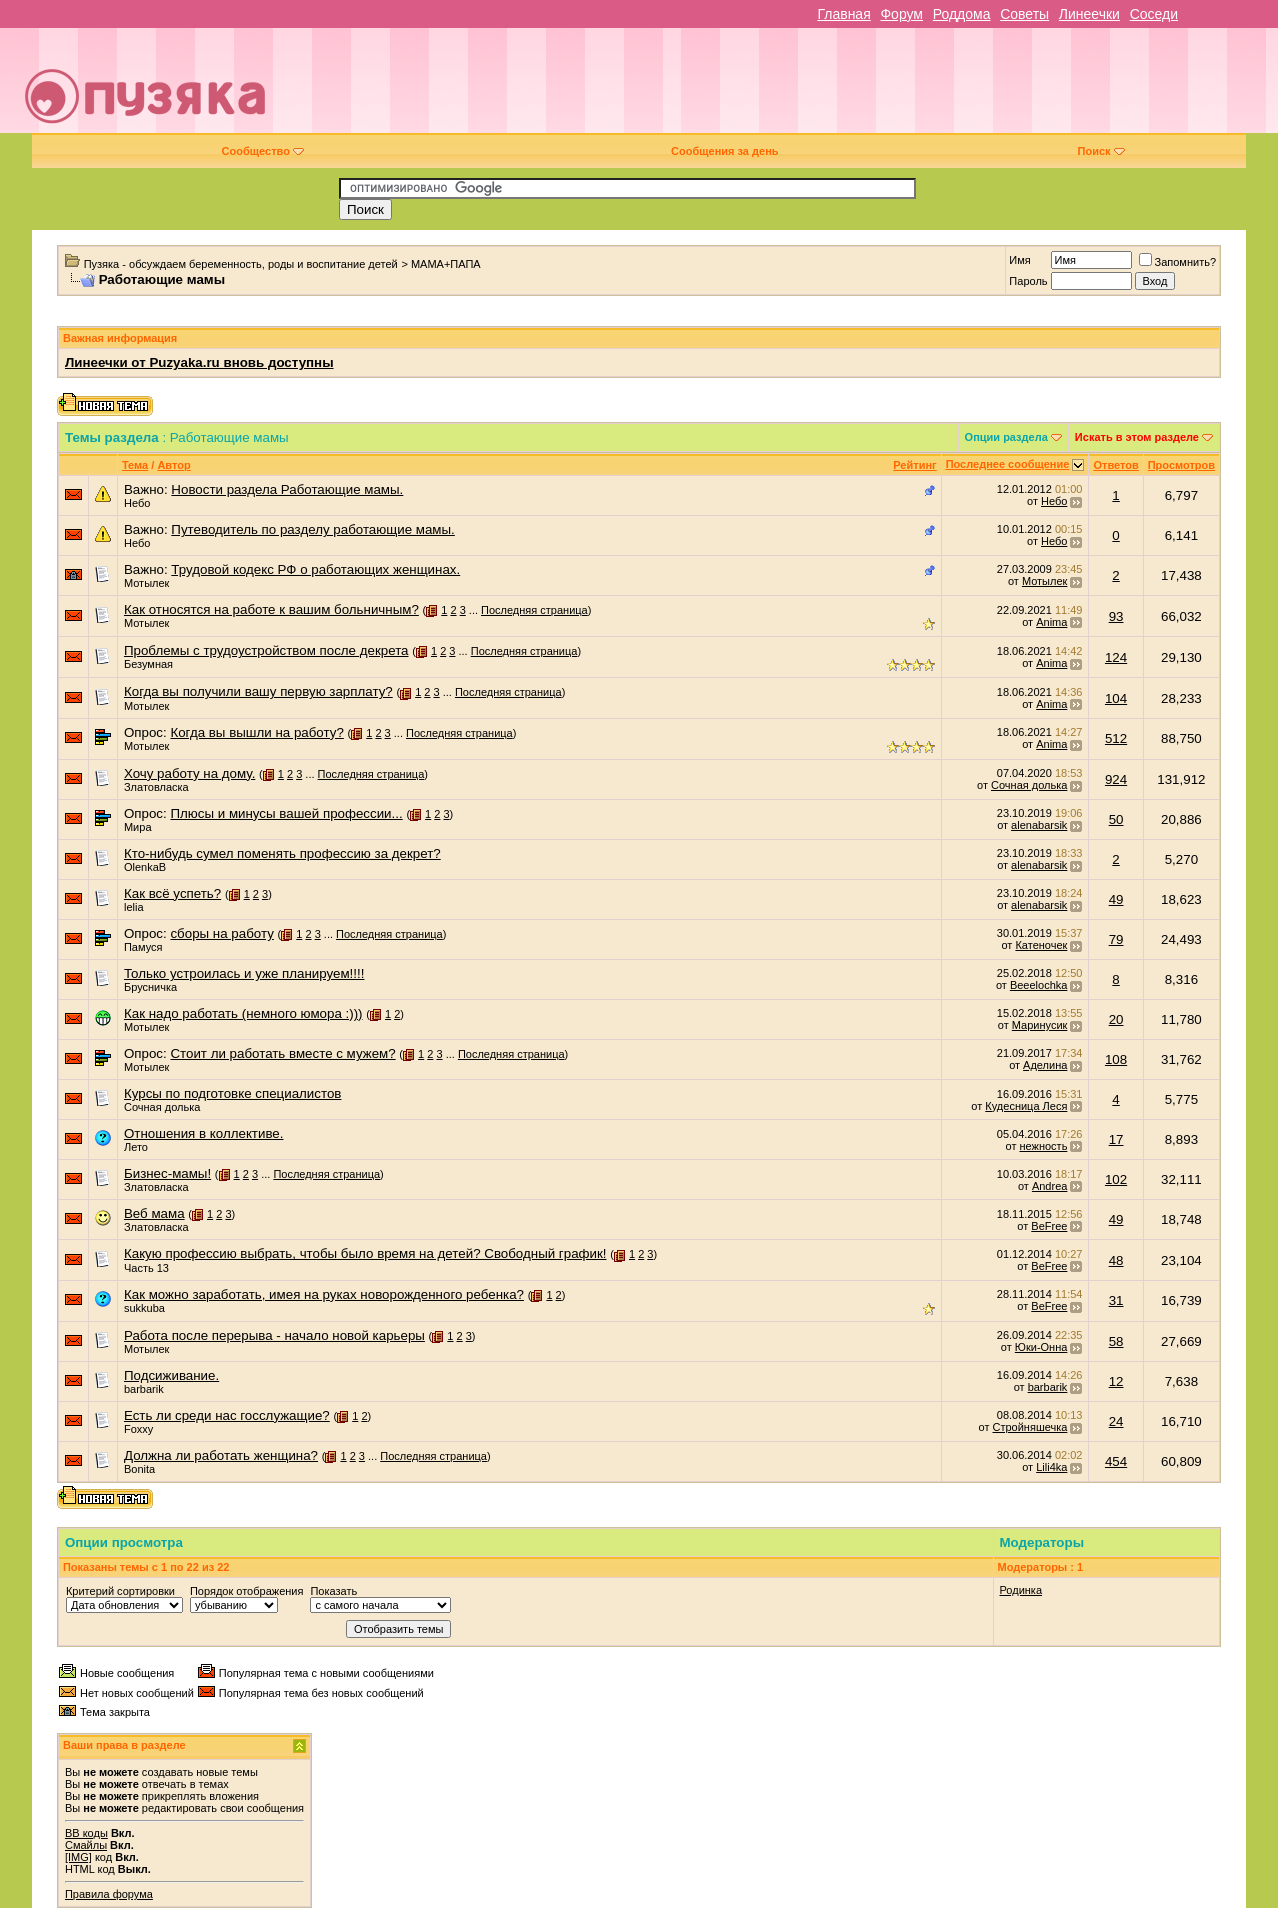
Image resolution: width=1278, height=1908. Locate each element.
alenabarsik (1039, 825)
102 (1116, 1179)
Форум (901, 14)
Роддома (962, 14)
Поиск (1101, 151)
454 (1116, 1461)
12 (1116, 1381)
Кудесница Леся (1026, 1106)
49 (1116, 899)
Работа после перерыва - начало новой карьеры (274, 1335)
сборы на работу (221, 933)
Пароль (1028, 281)
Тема (135, 465)
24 (1116, 1421)
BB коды (86, 1833)
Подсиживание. (171, 1375)
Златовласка (156, 787)
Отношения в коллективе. (204, 1133)
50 (1116, 819)
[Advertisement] (781, 88)
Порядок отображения (246, 1591)
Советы (1024, 14)
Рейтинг (914, 465)
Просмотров (1181, 465)
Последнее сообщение (1008, 464)
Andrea (1049, 1186)
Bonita (139, 1469)
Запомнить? (1178, 262)
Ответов (1115, 465)
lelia (134, 907)
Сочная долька (1029, 785)
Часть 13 (146, 1268)
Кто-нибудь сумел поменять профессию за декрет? (282, 853)
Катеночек (1041, 945)
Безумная (148, 664)
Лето (136, 1147)
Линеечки (1089, 14)
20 (1116, 1019)
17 (1116, 1139)
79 (1116, 939)
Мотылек (146, 583)
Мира (138, 827)
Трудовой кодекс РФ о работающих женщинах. (315, 569)
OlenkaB (145, 867)
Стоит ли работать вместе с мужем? (282, 1053)
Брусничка (150, 987)
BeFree (1049, 1226)
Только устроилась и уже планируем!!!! (244, 973)
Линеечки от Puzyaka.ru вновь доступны (199, 362)
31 (1116, 1300)
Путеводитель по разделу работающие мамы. (312, 529)
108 (1116, 1059)
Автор (173, 465)
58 (1116, 1341)
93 (1116, 616)
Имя (1019, 260)
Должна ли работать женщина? (221, 1455)
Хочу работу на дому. (189, 773)
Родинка (1021, 1590)
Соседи (1154, 14)
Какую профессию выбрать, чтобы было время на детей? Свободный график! (365, 1253)
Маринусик (1040, 1025)
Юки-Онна (1041, 1347)
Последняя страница (534, 610)
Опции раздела (1006, 437)
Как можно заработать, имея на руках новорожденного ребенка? (324, 1294)
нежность (1043, 1146)
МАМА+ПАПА (446, 264)
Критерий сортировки (120, 1591)
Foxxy (138, 1429)
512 (1116, 738)
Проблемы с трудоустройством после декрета (266, 650)
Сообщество (263, 151)
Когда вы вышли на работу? (256, 732)
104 (1116, 698)
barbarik (144, 1389)
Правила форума (109, 1894)
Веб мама (154, 1213)
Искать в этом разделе (1137, 437)
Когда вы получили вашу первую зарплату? (258, 691)
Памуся (143, 947)
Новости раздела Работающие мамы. (287, 489)
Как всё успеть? (172, 893)
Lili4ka (1051, 1467)
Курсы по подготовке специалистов (232, 1093)
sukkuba (144, 1308)
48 (1116, 1260)
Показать (333, 1591)
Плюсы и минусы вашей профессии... (286, 813)
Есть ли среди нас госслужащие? (227, 1415)
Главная (843, 14)
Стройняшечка (1030, 1427)
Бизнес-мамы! (167, 1173)
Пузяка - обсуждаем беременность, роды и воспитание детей (241, 264)
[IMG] (78, 1857)
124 (1116, 657)
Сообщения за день (724, 151)
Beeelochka (1039, 985)
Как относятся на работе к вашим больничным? (271, 609)
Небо (137, 503)
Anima (1051, 622)
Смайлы (86, 1845)
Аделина (1045, 1065)
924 (1116, 779)
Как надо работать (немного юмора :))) (243, 1013)
